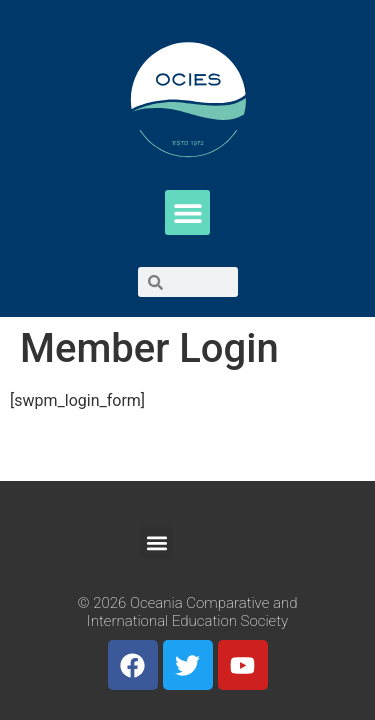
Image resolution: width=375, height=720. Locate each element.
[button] (187, 212)
